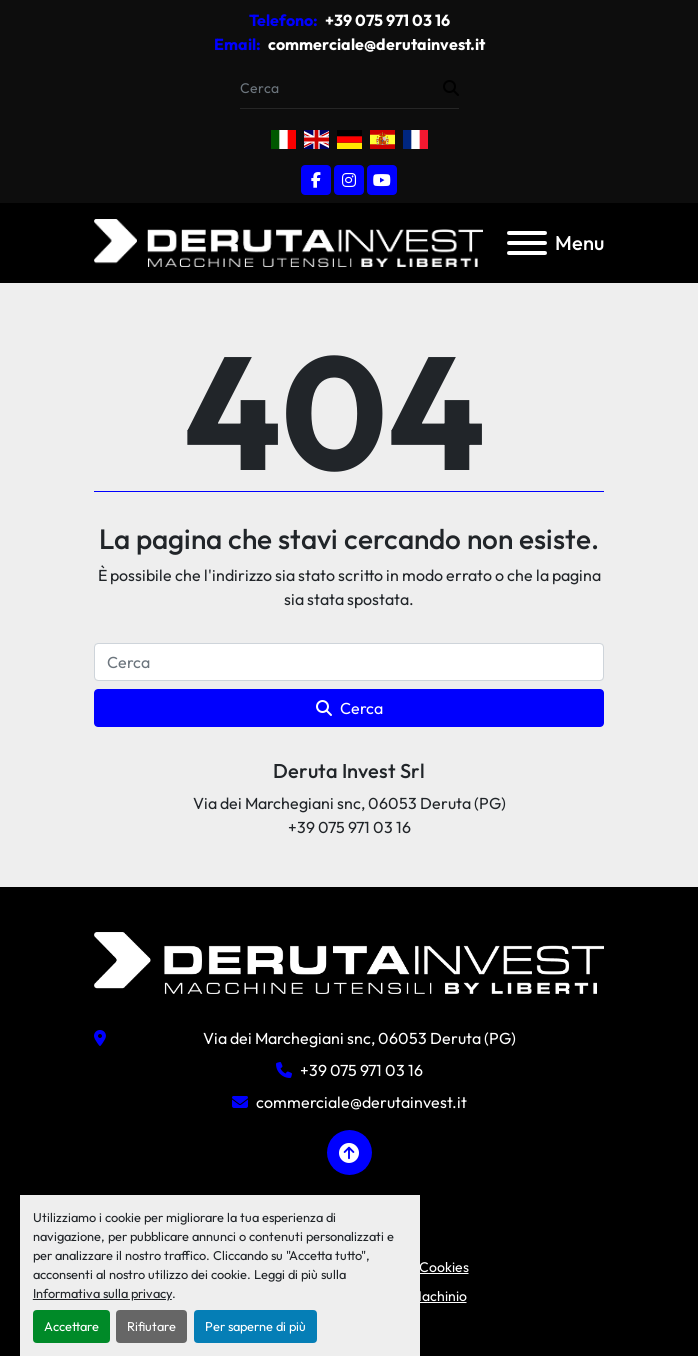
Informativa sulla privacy (102, 1293)
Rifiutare (151, 1326)
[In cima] (349, 1152)
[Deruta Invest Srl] (349, 961)
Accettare (71, 1326)
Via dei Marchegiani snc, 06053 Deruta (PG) (359, 1038)
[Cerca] (349, 662)
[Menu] (527, 243)
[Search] (341, 88)
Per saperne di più (255, 1326)
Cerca (349, 708)
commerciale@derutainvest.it (375, 44)
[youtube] (382, 180)
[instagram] (349, 180)
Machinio (438, 1296)
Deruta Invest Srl (349, 770)
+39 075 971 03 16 (386, 20)
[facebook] (316, 180)
